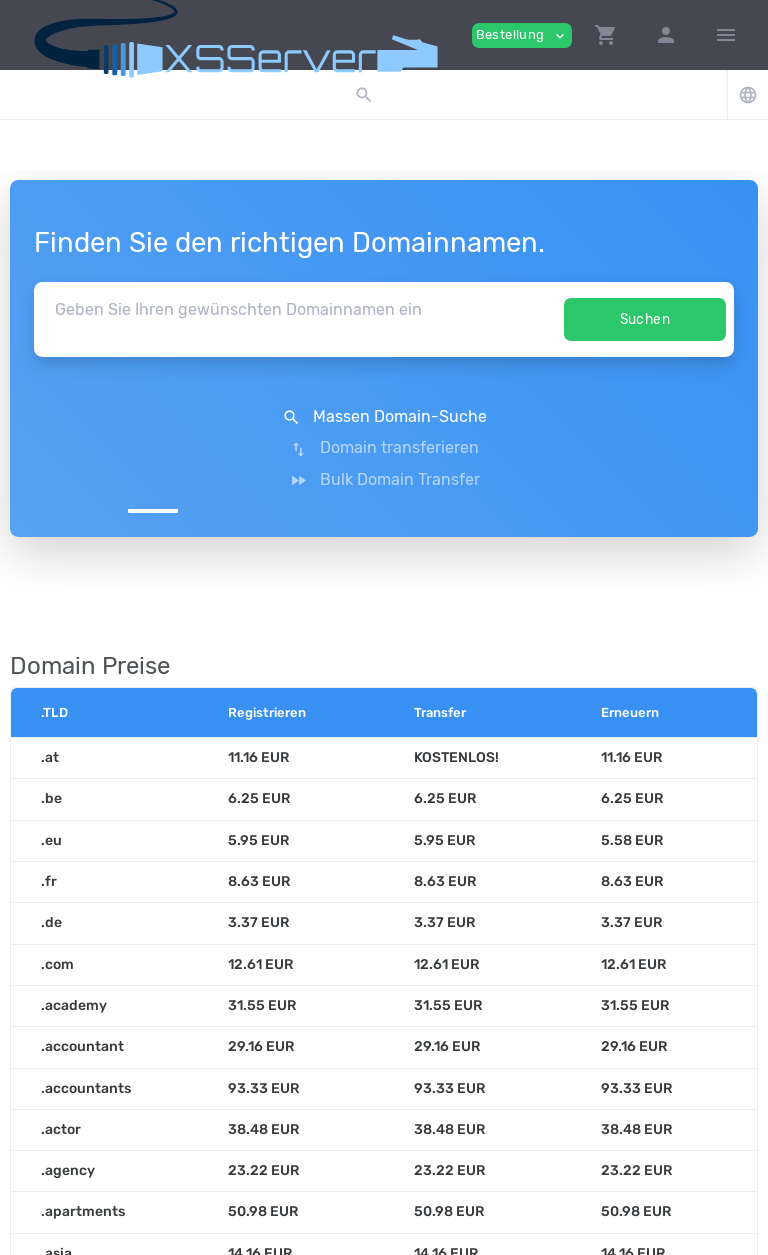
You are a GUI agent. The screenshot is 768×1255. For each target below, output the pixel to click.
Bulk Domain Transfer (617, 417)
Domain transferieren (384, 417)
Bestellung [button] (522, 35)
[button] (606, 35)
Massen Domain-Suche (150, 417)
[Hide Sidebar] (726, 35)
